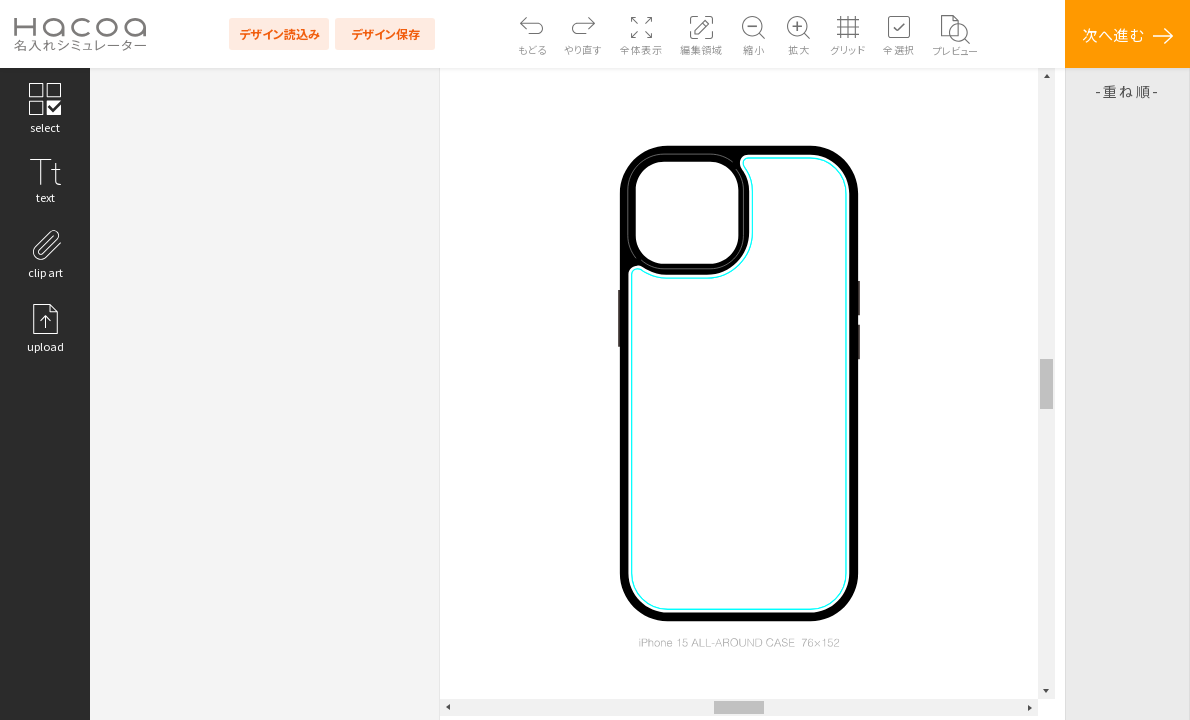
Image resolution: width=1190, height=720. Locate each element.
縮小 (753, 49)
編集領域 (701, 49)
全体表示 (641, 49)
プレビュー (955, 50)
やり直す (583, 49)
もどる (532, 49)
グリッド (847, 49)
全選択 (899, 49)
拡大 (798, 49)
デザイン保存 (385, 33)
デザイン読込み (279, 33)
